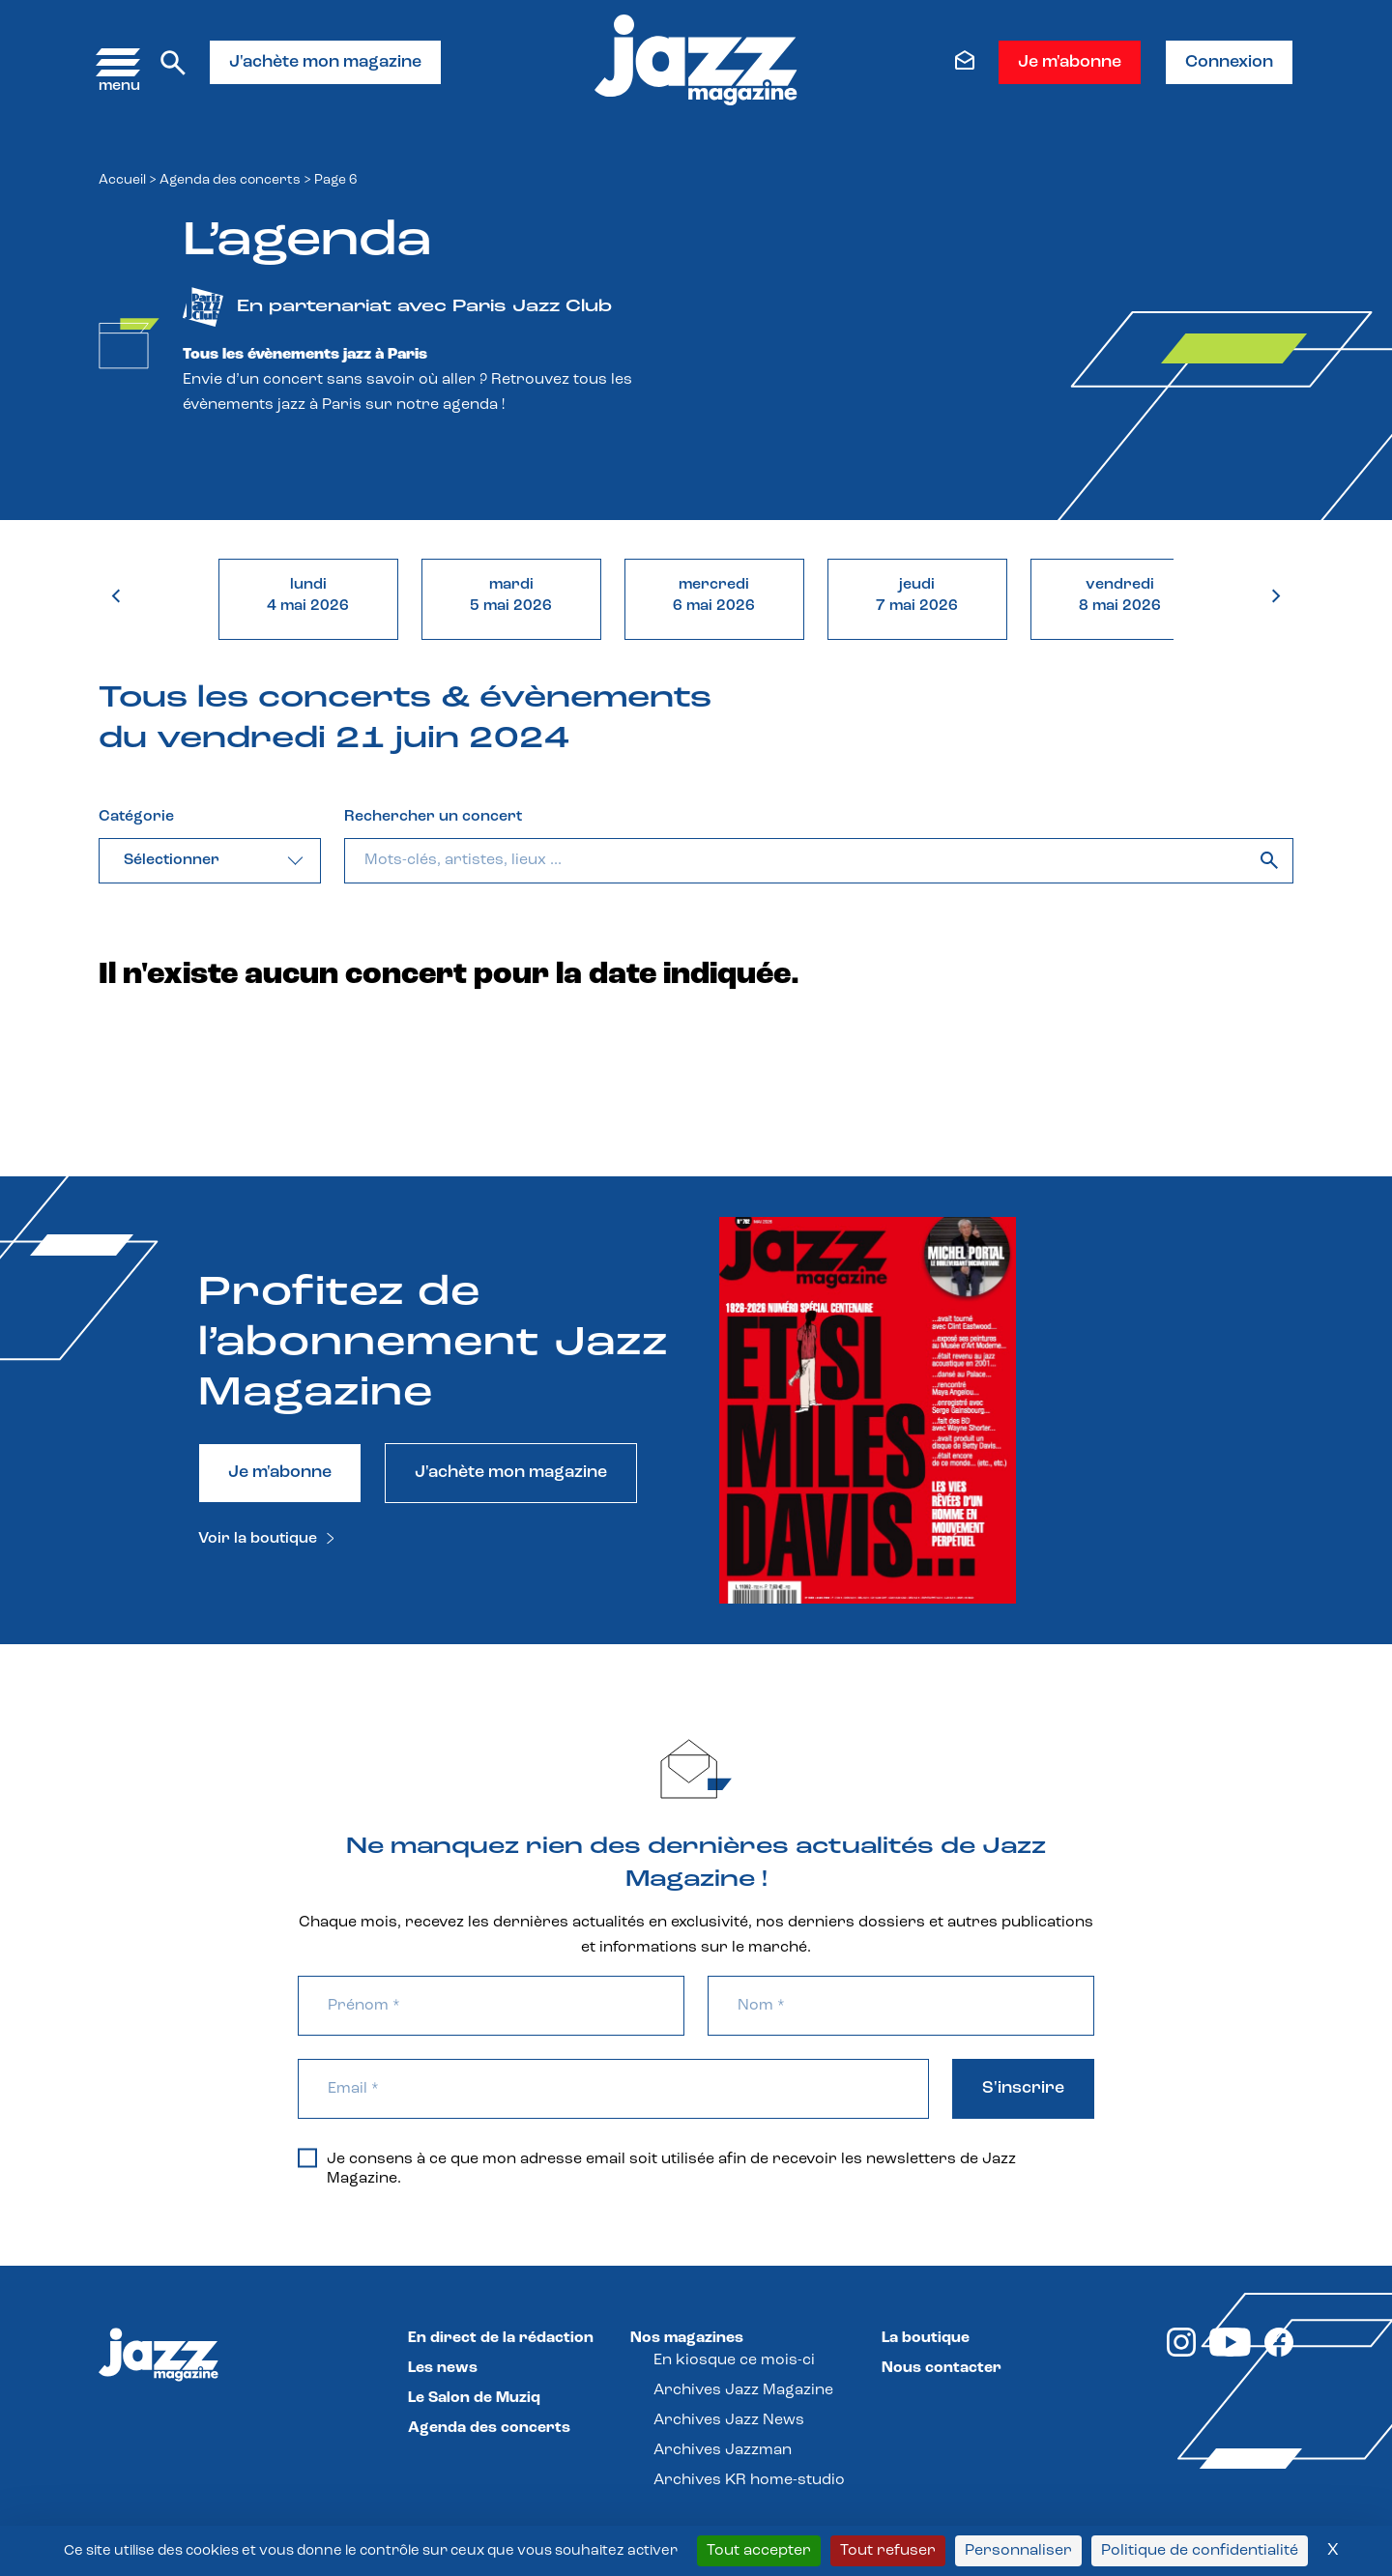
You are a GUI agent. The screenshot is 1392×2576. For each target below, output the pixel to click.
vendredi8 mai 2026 (1120, 595)
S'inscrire (1023, 2088)
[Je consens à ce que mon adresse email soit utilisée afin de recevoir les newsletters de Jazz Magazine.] (307, 2157)
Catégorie (136, 817)
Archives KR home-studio (749, 2480)
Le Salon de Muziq (474, 2398)
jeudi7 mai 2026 (917, 595)
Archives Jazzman (722, 2450)
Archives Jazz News (728, 2420)
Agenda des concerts (230, 180)
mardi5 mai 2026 (511, 595)
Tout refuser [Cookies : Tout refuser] (888, 2551)
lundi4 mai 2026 (308, 595)
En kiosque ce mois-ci (734, 2360)
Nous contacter (941, 2368)
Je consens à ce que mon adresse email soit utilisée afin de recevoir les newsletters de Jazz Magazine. (657, 2168)
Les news (443, 2368)
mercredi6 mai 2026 (714, 595)
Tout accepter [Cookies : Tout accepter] (759, 2551)
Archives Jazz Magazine (743, 2390)
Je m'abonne (1069, 62)
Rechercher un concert (433, 817)
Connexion (1229, 62)
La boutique (926, 2338)
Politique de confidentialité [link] (1199, 2551)
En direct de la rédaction (501, 2338)
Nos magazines (686, 2338)
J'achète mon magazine (325, 62)
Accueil (122, 180)
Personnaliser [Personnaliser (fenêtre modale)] (1018, 2551)
